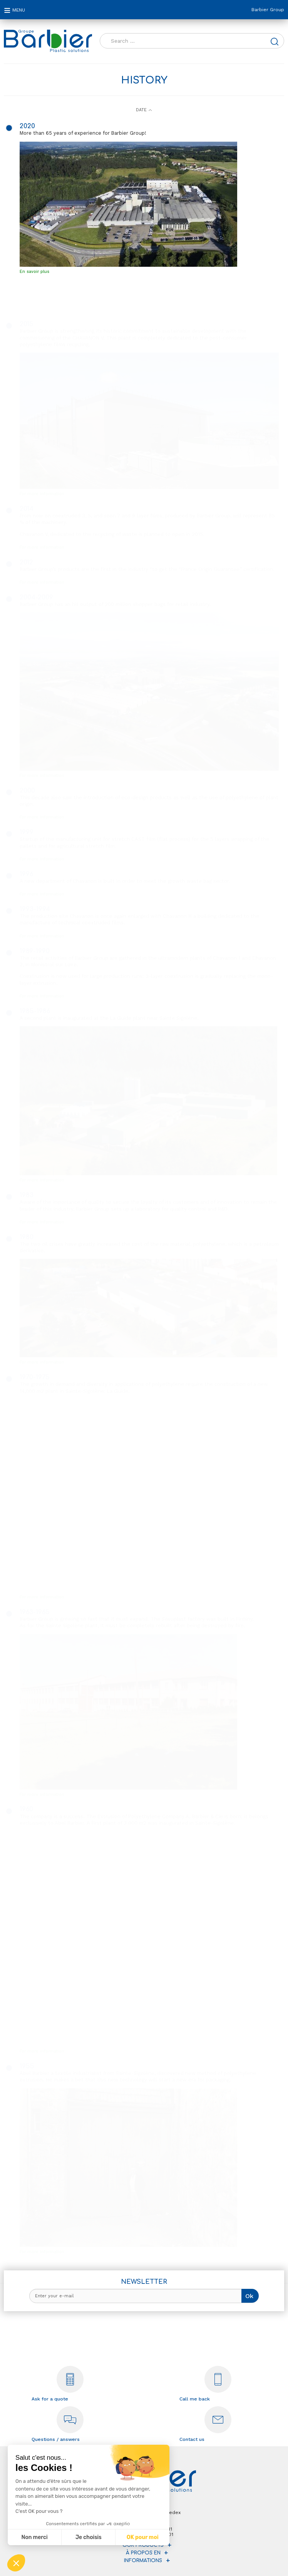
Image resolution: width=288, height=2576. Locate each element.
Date (141, 109)
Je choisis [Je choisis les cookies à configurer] (88, 2537)
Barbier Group (267, 9)
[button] (16, 2563)
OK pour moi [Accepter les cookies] (143, 2537)
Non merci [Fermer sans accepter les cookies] (34, 2537)
